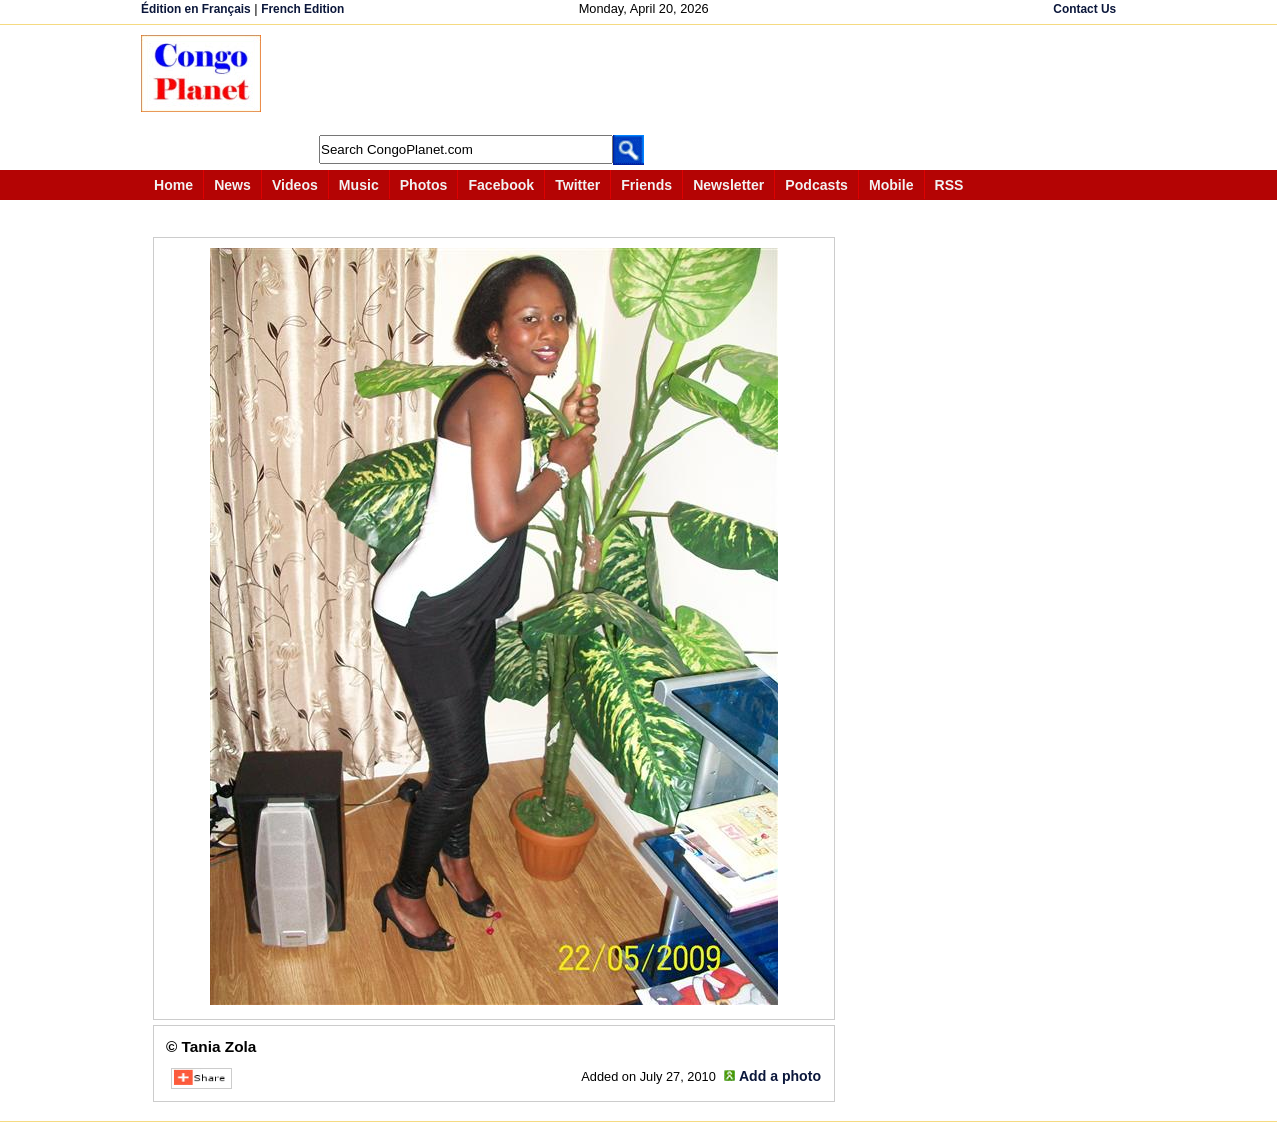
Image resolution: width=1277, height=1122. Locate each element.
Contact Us (1084, 9)
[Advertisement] (645, 80)
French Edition (302, 9)
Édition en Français (196, 9)
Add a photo (780, 1076)
